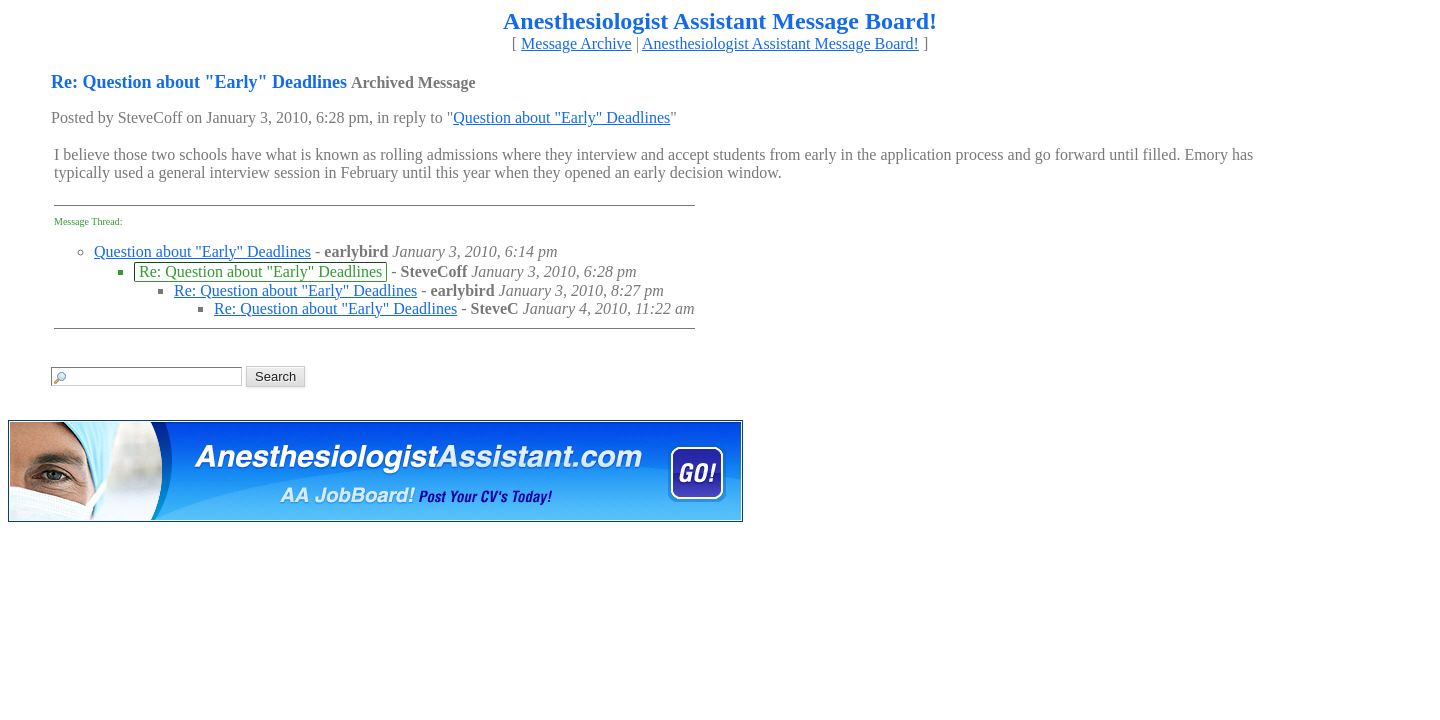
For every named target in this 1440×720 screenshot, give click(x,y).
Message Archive (576, 43)
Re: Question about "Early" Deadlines (295, 290)
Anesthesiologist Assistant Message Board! (780, 43)
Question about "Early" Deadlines (561, 117)
